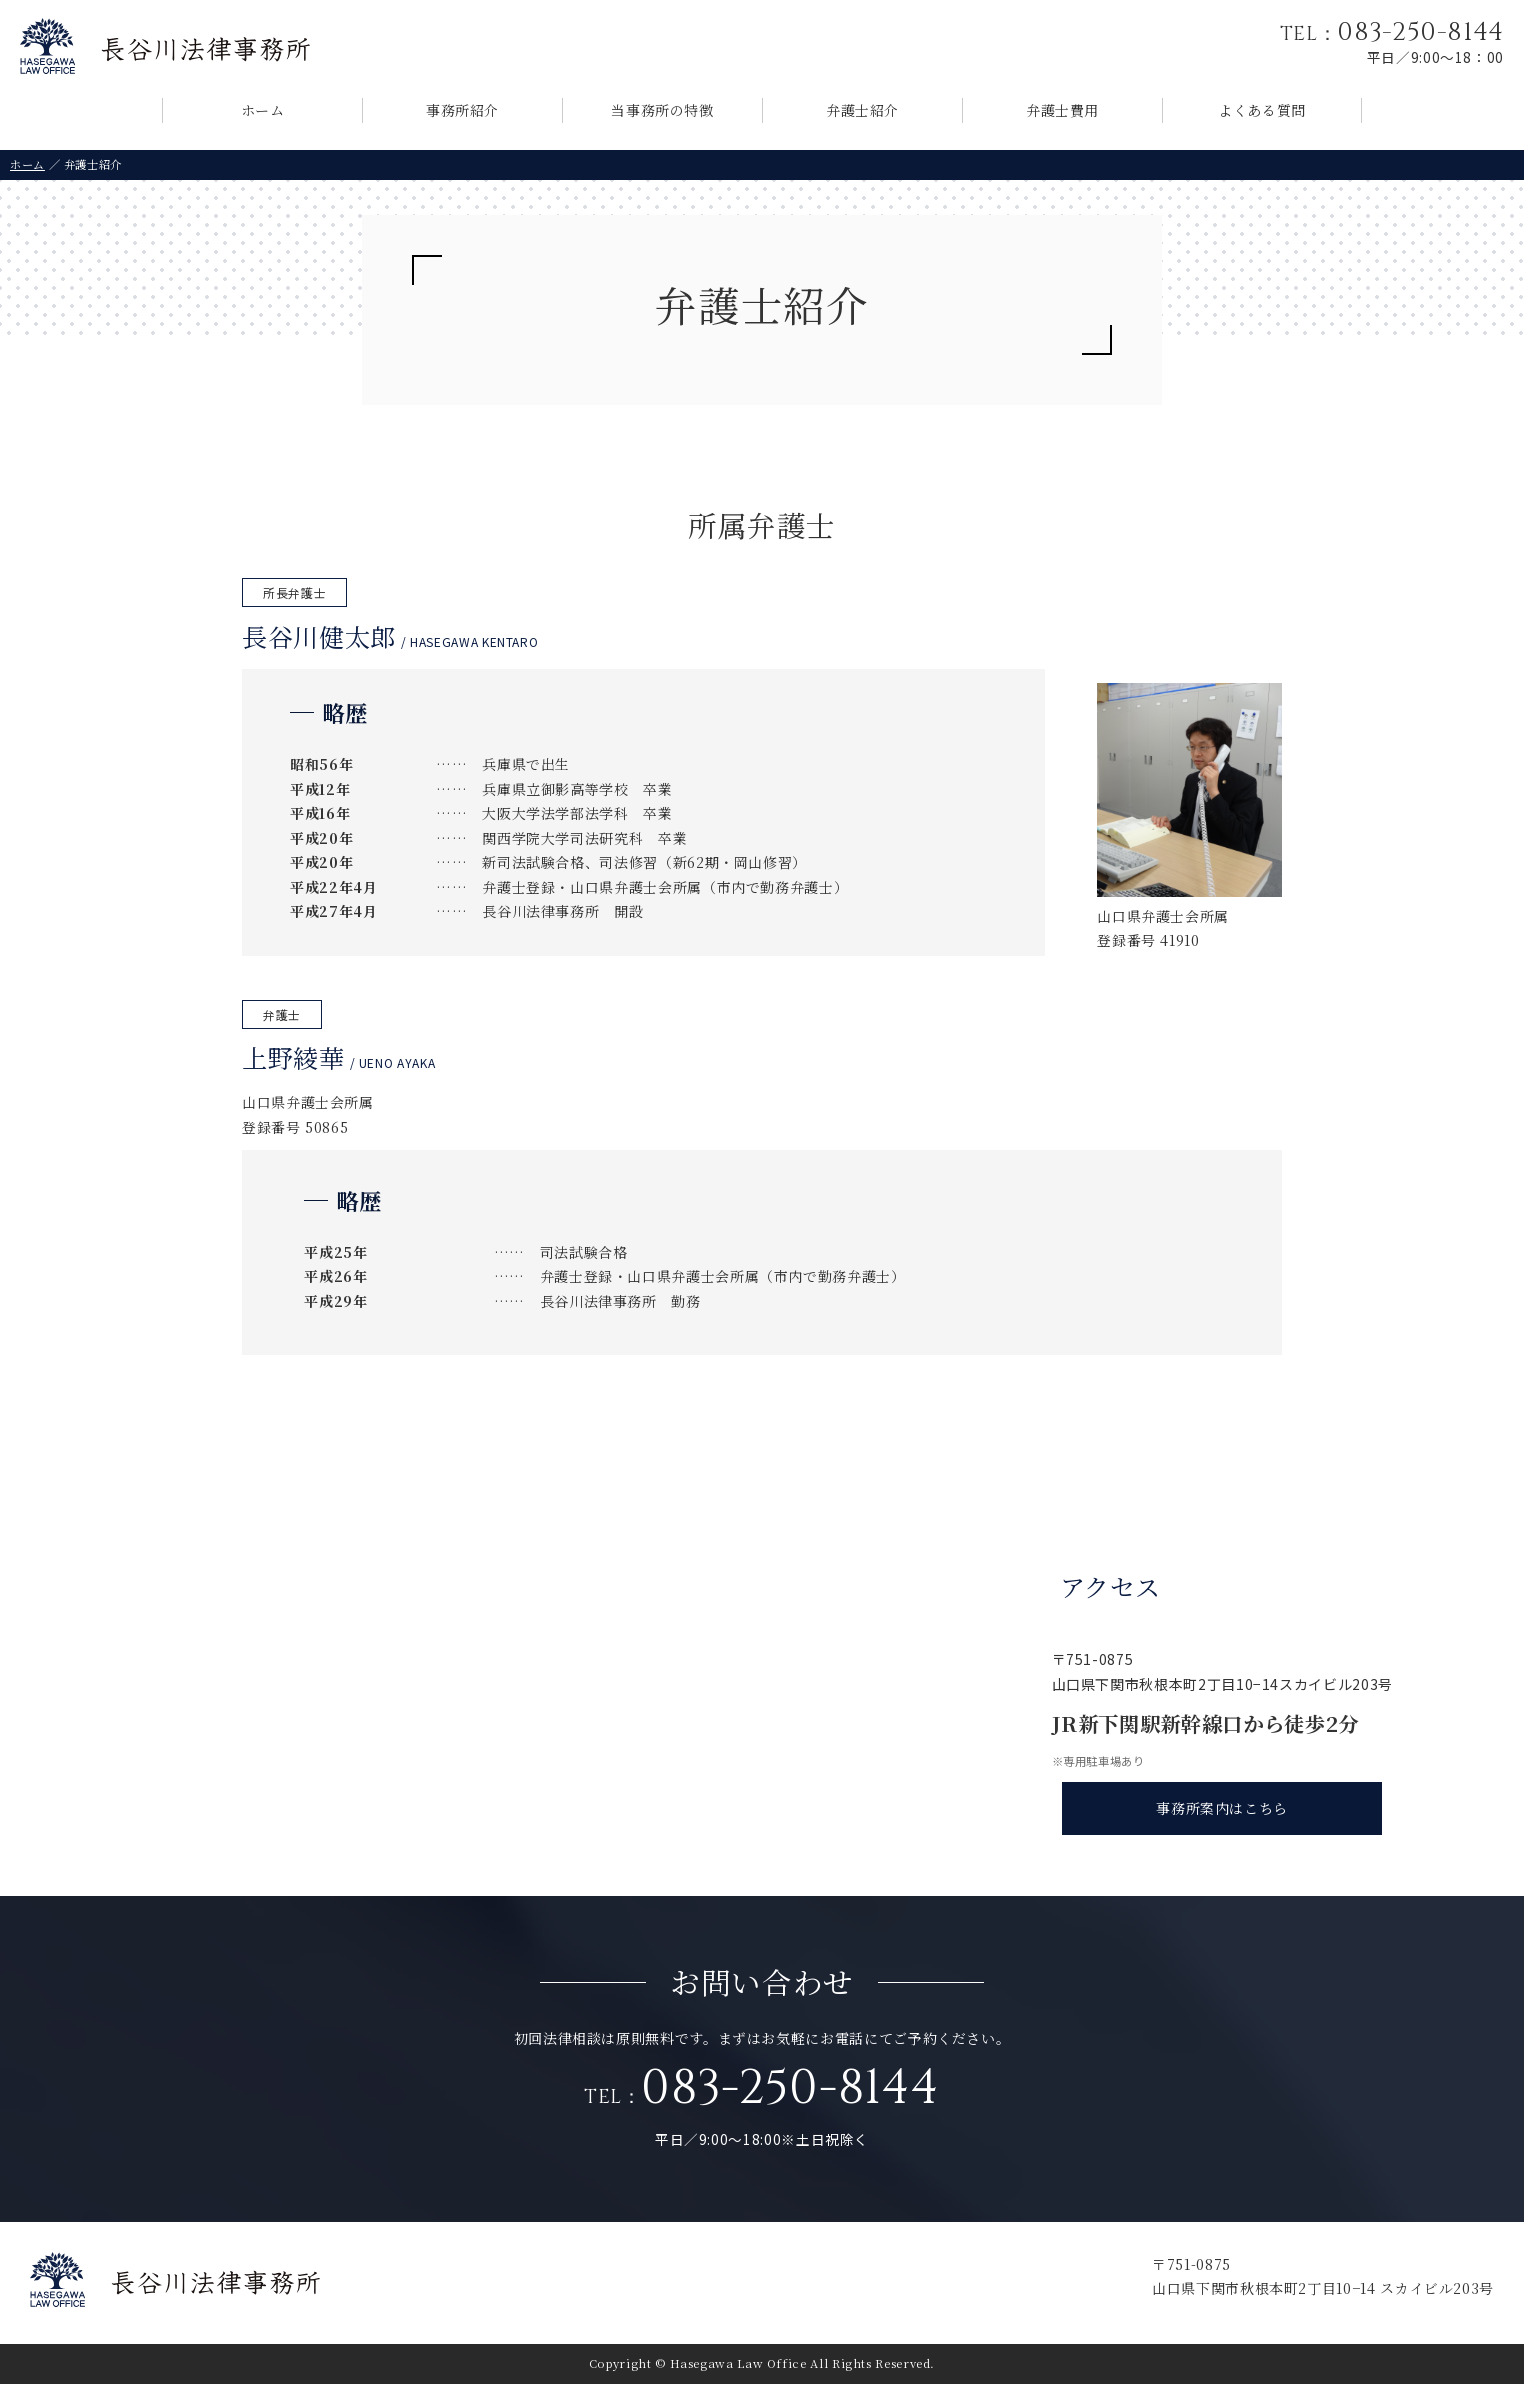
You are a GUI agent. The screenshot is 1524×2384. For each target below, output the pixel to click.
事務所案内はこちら (1222, 1808)
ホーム (263, 110)
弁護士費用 (1062, 110)
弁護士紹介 (862, 110)
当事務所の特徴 (662, 110)
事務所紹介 (462, 110)
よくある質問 (1262, 110)
